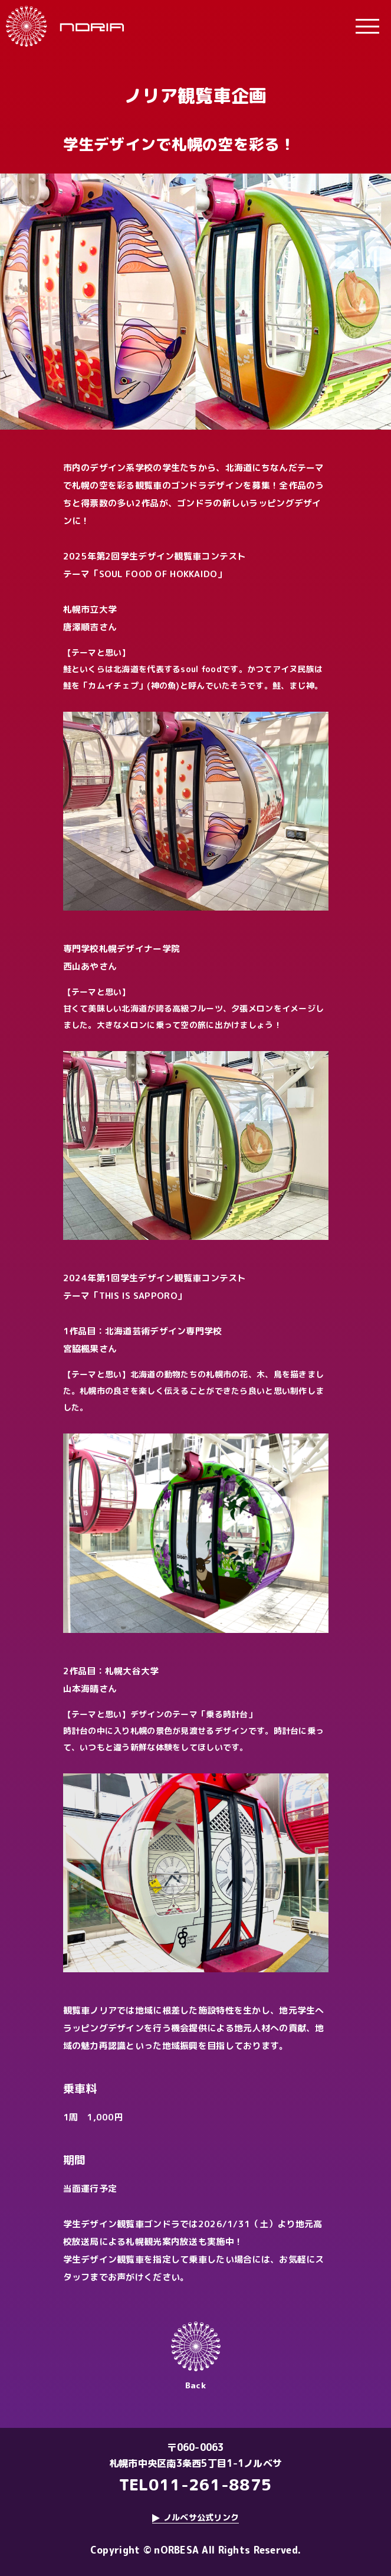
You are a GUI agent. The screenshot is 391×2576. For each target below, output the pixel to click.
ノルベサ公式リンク (201, 2517)
